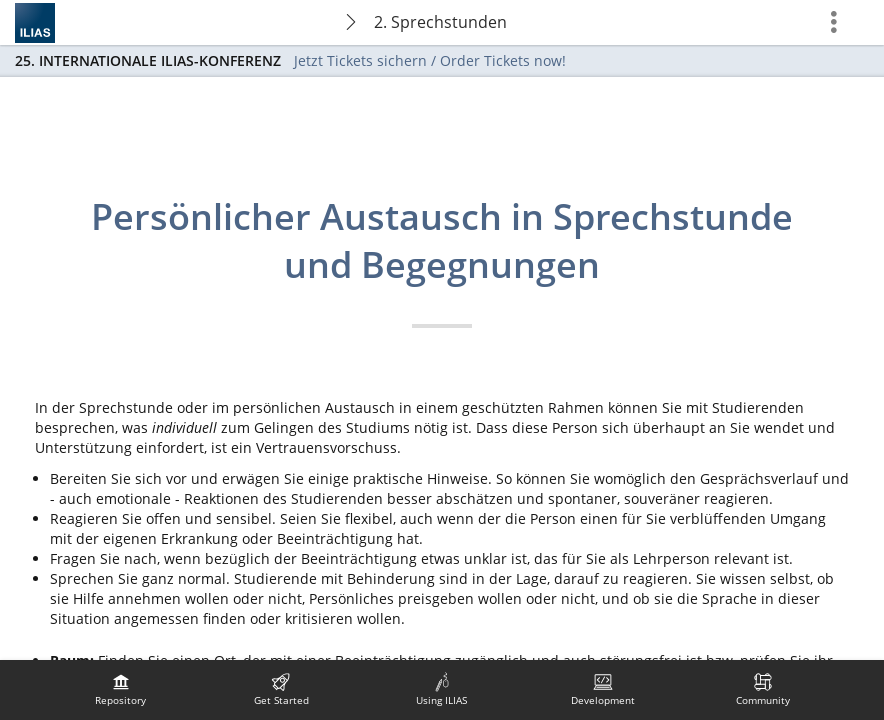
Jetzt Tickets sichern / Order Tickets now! (430, 60)
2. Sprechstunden (440, 22)
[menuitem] (121, 690)
